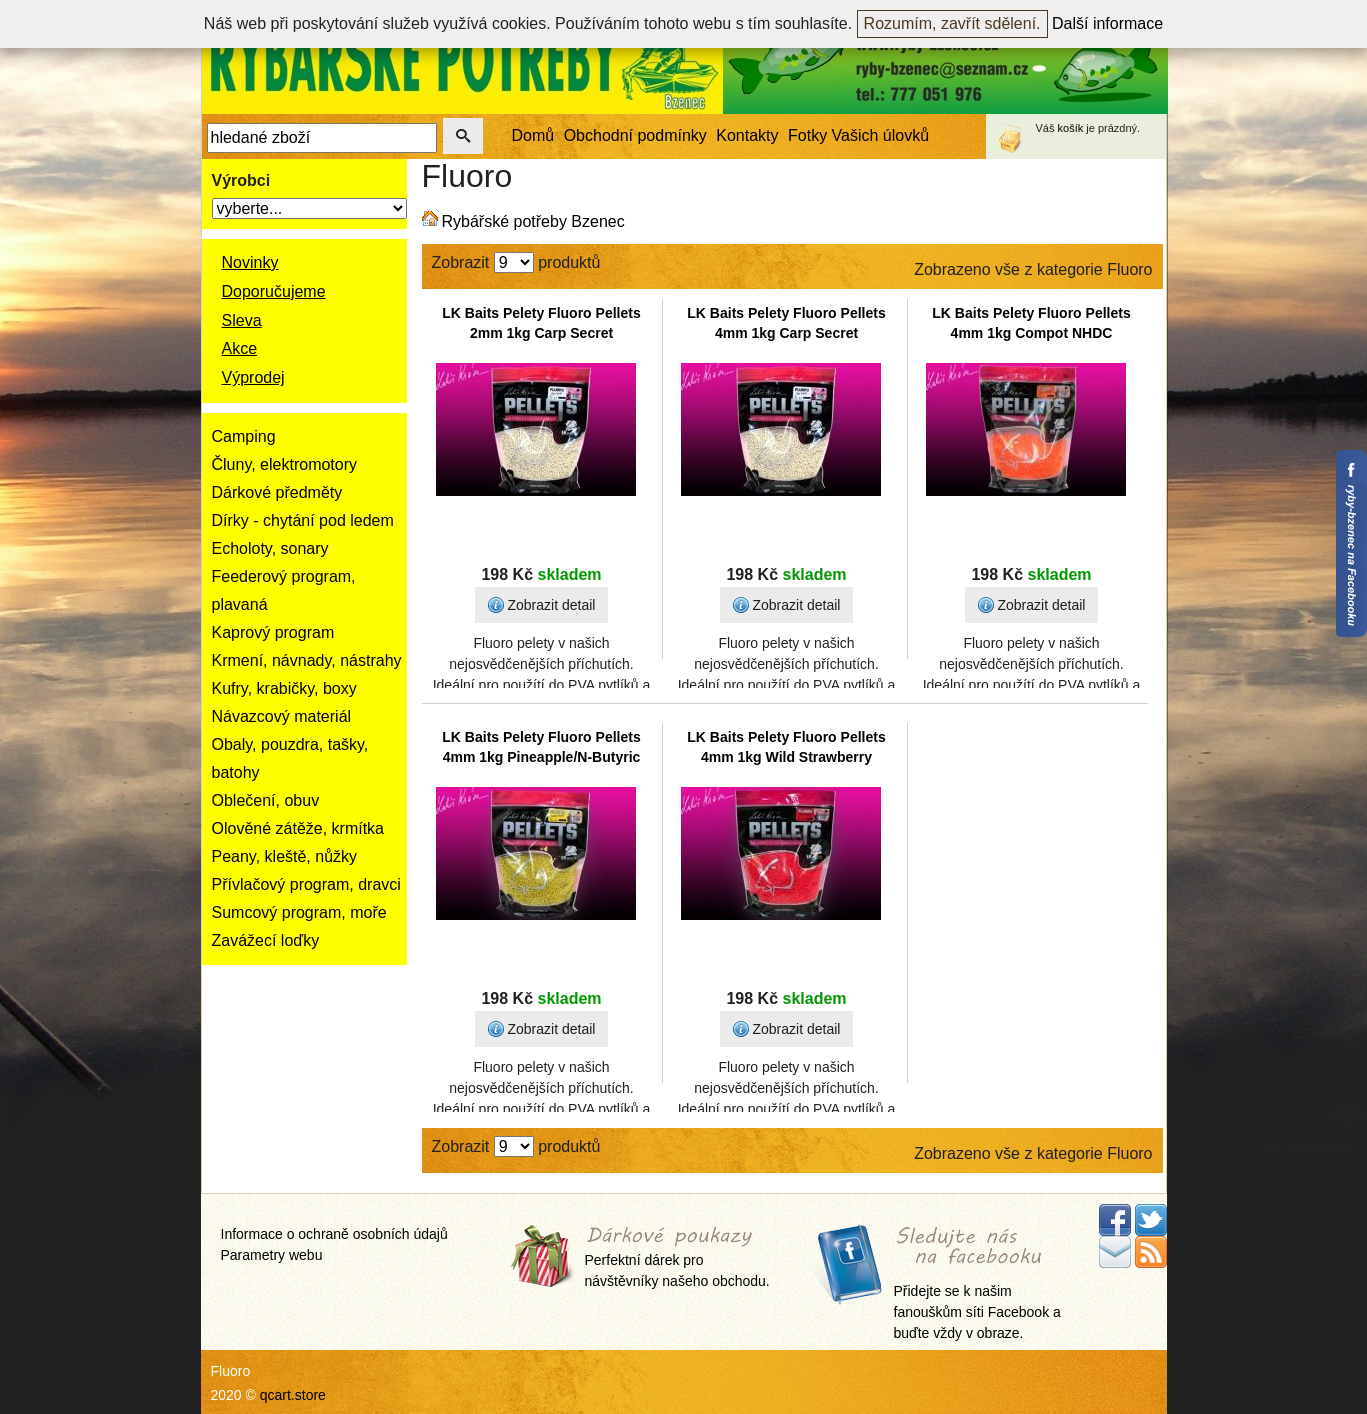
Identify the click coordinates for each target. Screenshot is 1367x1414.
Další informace (1107, 23)
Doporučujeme (274, 291)
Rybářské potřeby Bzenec (533, 221)
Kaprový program (273, 632)
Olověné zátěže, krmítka (298, 828)
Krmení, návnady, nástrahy (307, 660)
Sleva (242, 320)
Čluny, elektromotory (285, 464)
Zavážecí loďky (266, 940)
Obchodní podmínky (635, 135)
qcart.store (293, 1395)
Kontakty (747, 135)
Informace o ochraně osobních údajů (334, 1234)
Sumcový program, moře (299, 912)
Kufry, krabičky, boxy (284, 688)
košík (1071, 128)
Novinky (250, 262)
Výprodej (253, 377)
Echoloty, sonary (270, 548)
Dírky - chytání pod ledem (303, 520)
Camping (244, 436)
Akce (240, 348)
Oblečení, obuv (266, 800)
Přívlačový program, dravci (306, 884)
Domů (533, 135)
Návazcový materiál (282, 716)
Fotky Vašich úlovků (858, 135)
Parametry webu (272, 1255)
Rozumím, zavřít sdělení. (952, 23)
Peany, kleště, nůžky (285, 856)
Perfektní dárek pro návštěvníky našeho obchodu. (677, 1258)
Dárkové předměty (277, 492)
